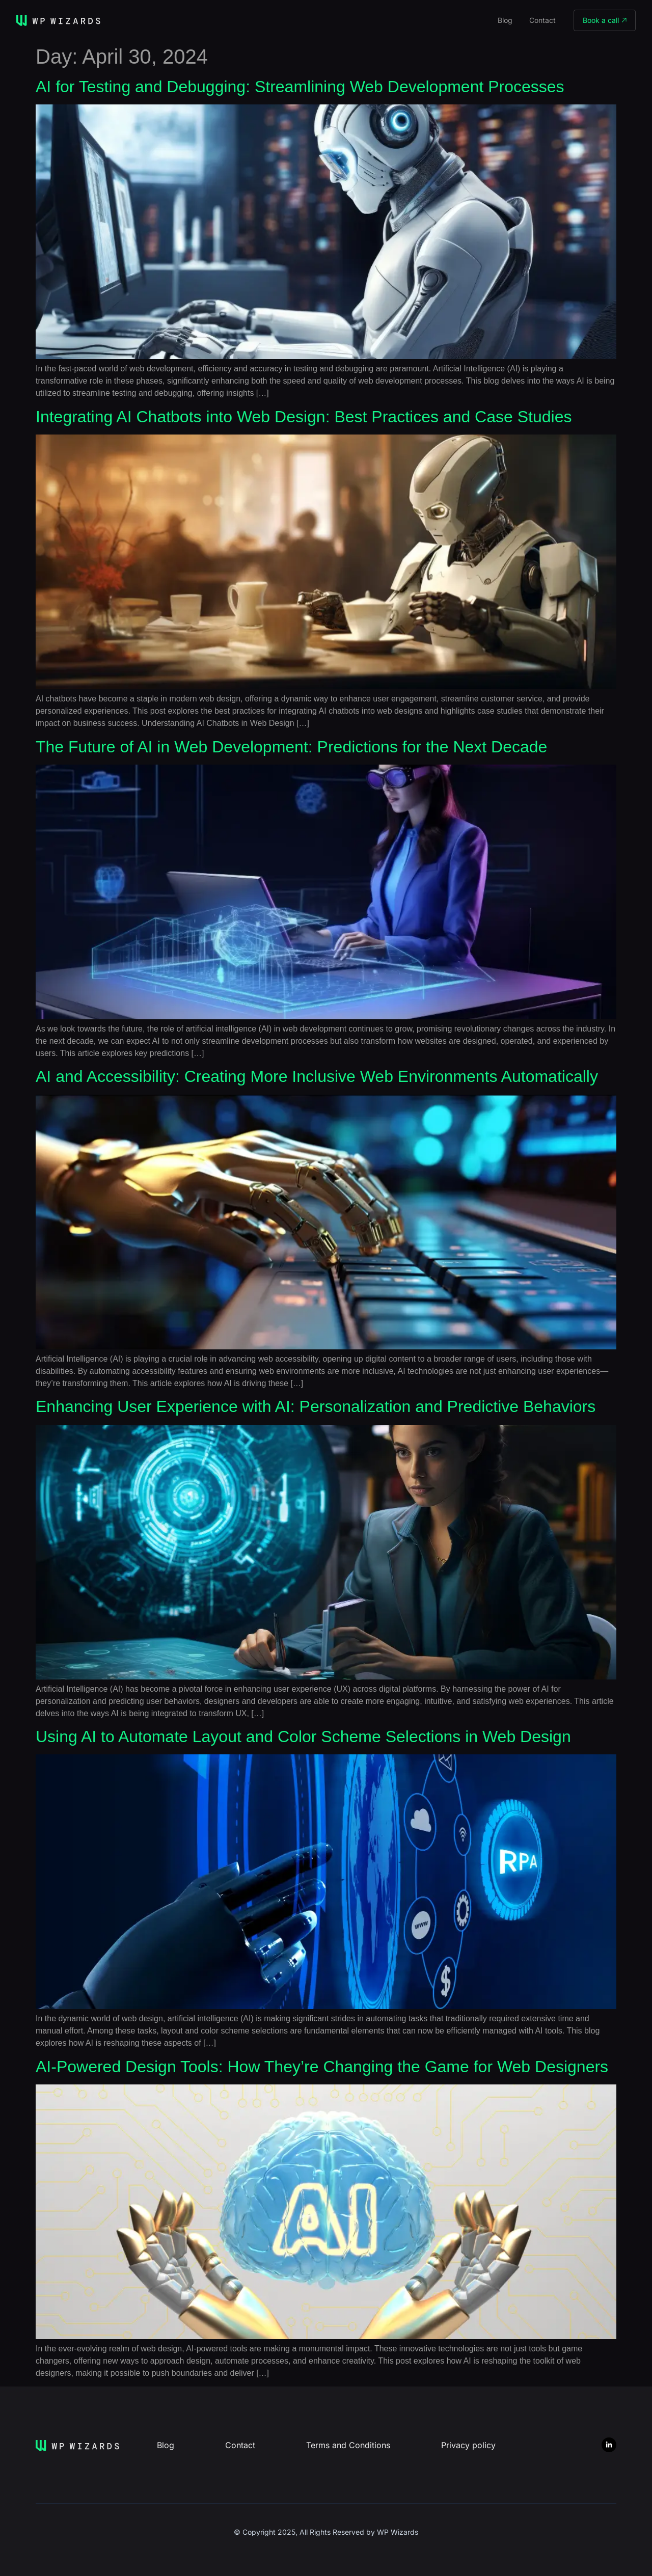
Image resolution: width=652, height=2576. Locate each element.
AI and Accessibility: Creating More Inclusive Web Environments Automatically (317, 1076)
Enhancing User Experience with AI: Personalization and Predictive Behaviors (315, 1406)
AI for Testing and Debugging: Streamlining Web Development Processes (300, 86)
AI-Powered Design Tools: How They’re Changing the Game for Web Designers (322, 2066)
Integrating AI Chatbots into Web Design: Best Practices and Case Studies (304, 417)
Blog (505, 20)
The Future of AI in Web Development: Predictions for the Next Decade (291, 747)
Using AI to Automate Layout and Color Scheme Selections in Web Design (303, 1736)
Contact (542, 20)
